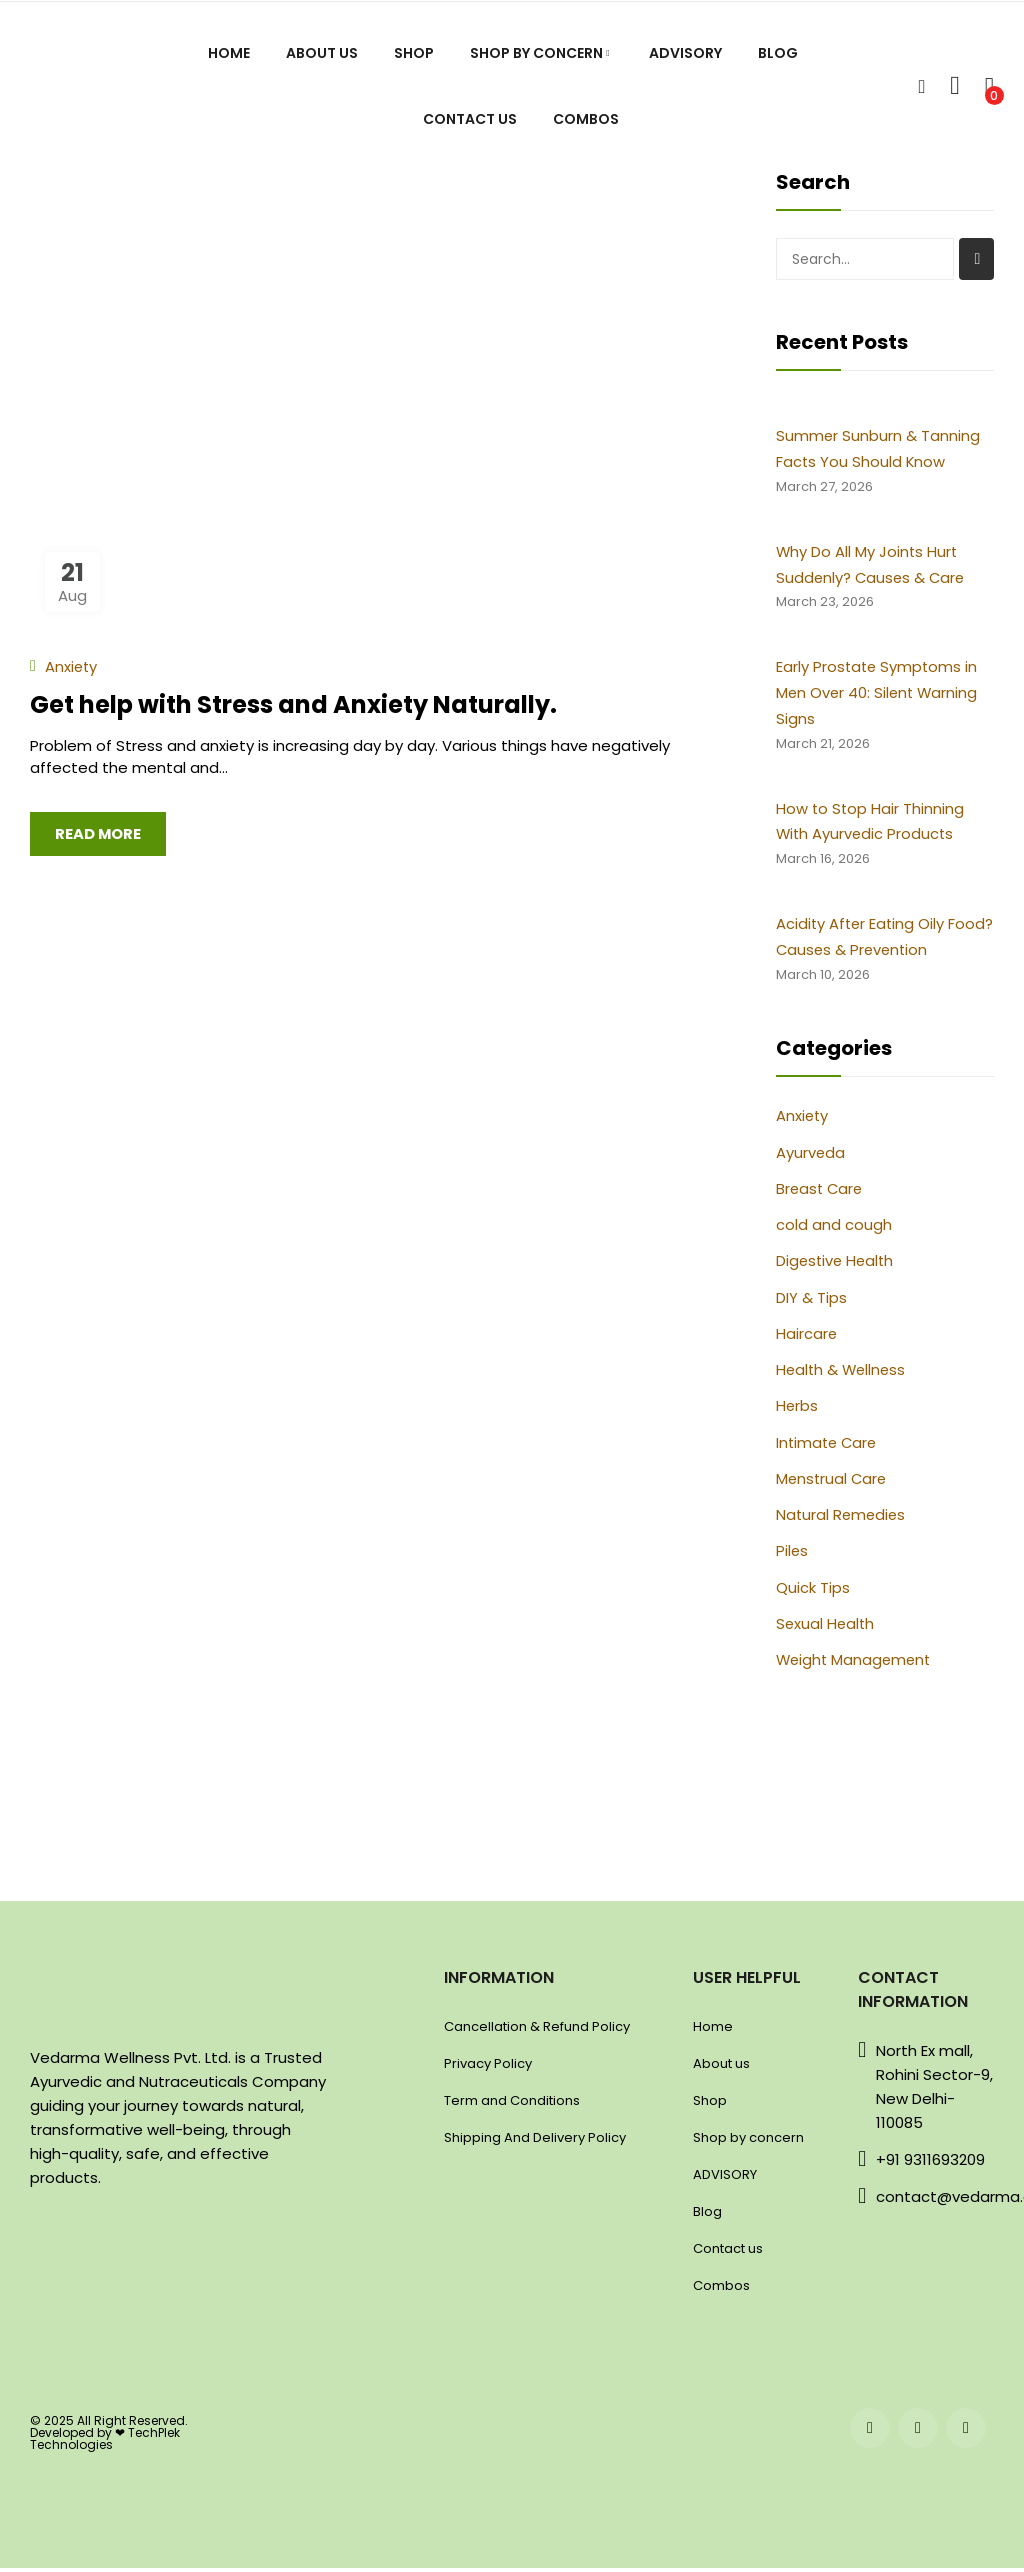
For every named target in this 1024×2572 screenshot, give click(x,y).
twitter (966, 2433)
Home (713, 2030)
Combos (721, 2289)
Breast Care (821, 1193)
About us (721, 2067)
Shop (710, 2104)
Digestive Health (837, 1266)
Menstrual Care (833, 1483)
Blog (707, 2215)
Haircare (807, 1338)
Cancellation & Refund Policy (537, 2030)
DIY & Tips (811, 1302)
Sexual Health (826, 1628)
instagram (918, 2433)
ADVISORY (725, 2178)
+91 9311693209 (930, 2163)
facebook (870, 2433)
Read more (98, 833)
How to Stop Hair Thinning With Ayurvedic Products (871, 824)
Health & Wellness (843, 1375)
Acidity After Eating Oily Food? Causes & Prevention (878, 941)
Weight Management (856, 1665)
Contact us (728, 2252)
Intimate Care (828, 1447)
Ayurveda (811, 1157)
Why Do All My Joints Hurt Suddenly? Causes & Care (872, 566)
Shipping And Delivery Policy (535, 2141)
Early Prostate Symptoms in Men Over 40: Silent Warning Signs (879, 696)
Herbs (797, 1411)
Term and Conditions (512, 2104)
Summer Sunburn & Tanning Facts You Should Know (878, 449)
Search (976, 259)
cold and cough (834, 1230)
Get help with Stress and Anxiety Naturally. (293, 704)
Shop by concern (748, 2141)
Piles (792, 1556)
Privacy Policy (488, 2067)
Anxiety (72, 666)
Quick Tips (813, 1592)
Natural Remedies (842, 1520)
